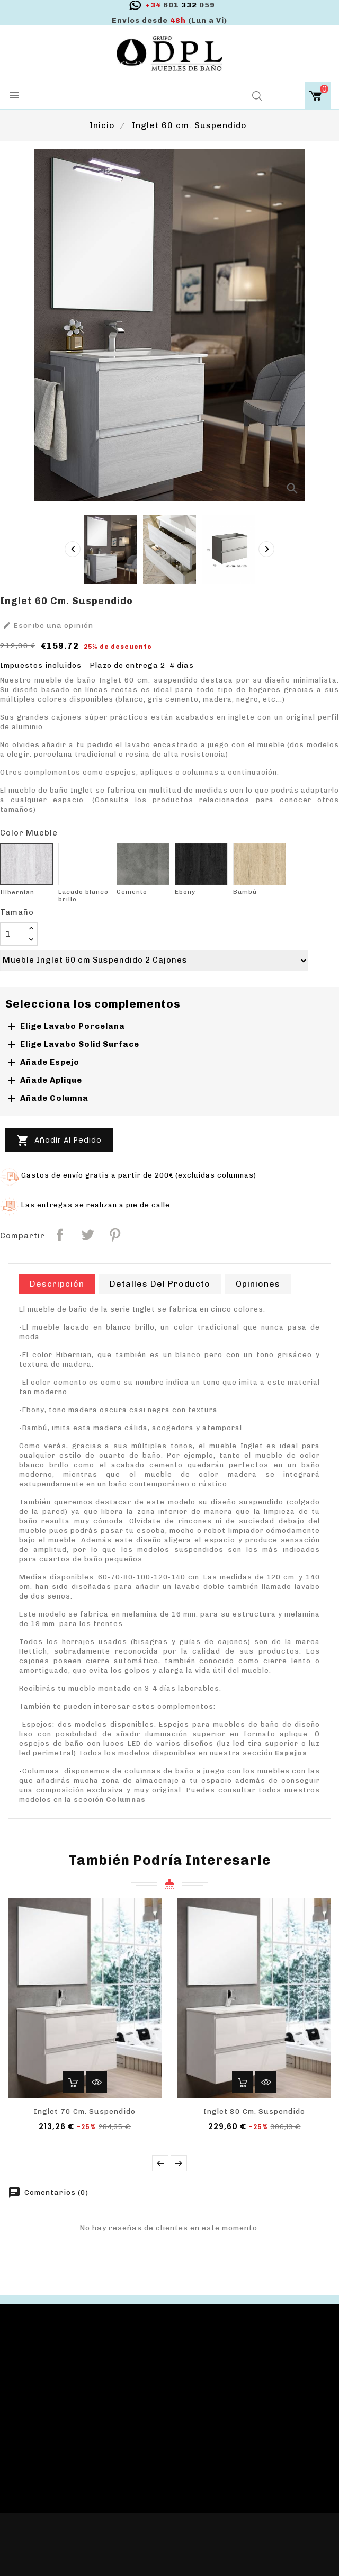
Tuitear (87, 1234)
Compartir (59, 1234)
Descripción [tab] (57, 1284)
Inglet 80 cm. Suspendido (254, 2111)
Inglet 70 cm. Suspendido (85, 2111)
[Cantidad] (12, 934)
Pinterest (115, 1234)
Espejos (291, 1753)
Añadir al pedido (59, 1140)
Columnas (126, 1799)
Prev (160, 2163)
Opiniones (258, 1284)
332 (180, 5)
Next (179, 2163)
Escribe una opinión (48, 625)
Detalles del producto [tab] (160, 1284)
